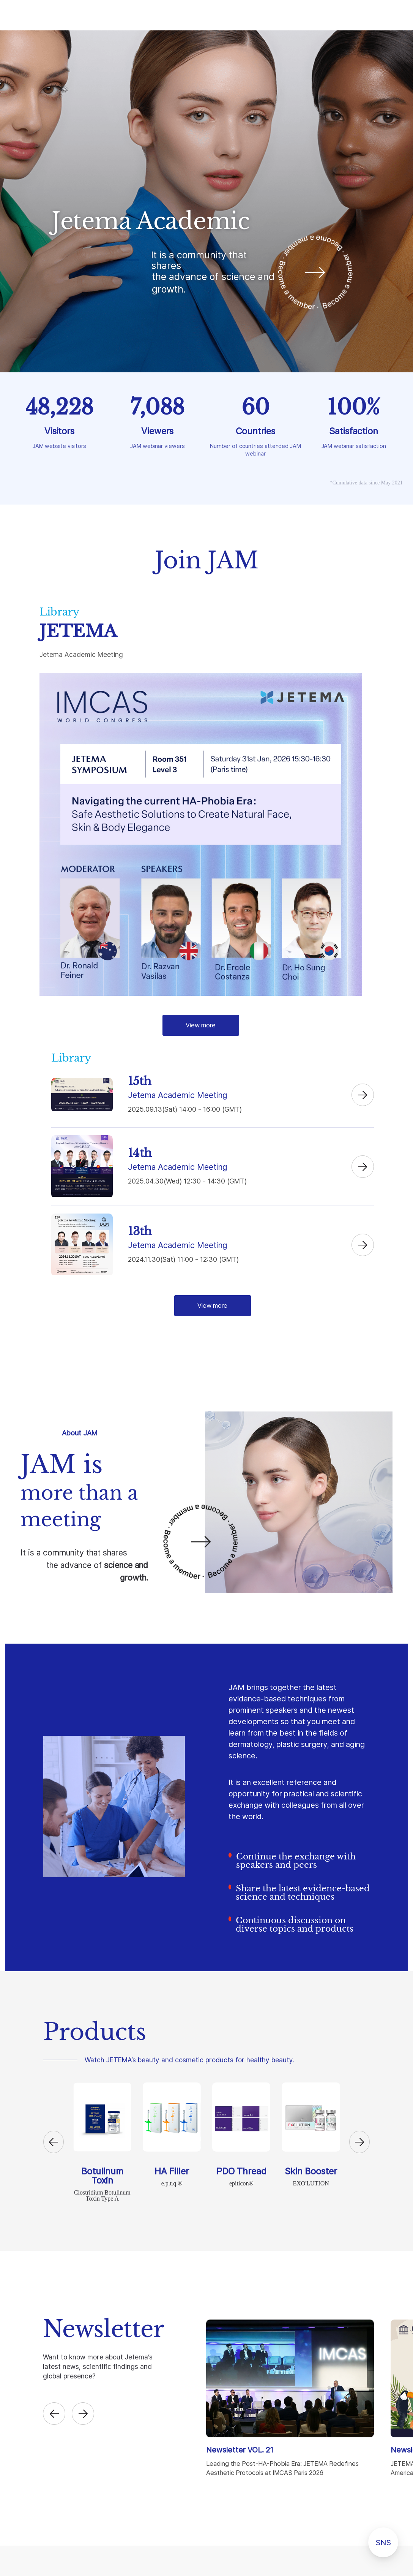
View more (201, 1025)
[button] (53, 2142)
